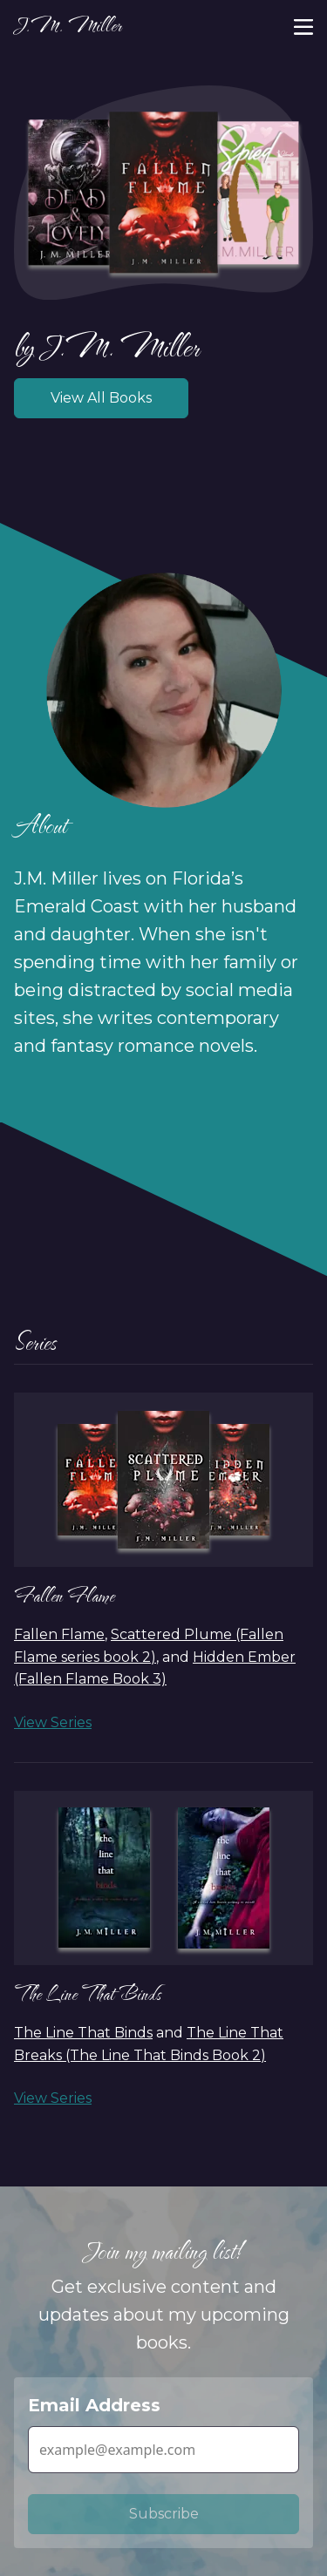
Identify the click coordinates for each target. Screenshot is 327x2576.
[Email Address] (163, 2449)
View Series (53, 1722)
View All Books (101, 398)
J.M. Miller (67, 24)
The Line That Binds (87, 1993)
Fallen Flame (64, 1595)
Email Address (94, 2405)
